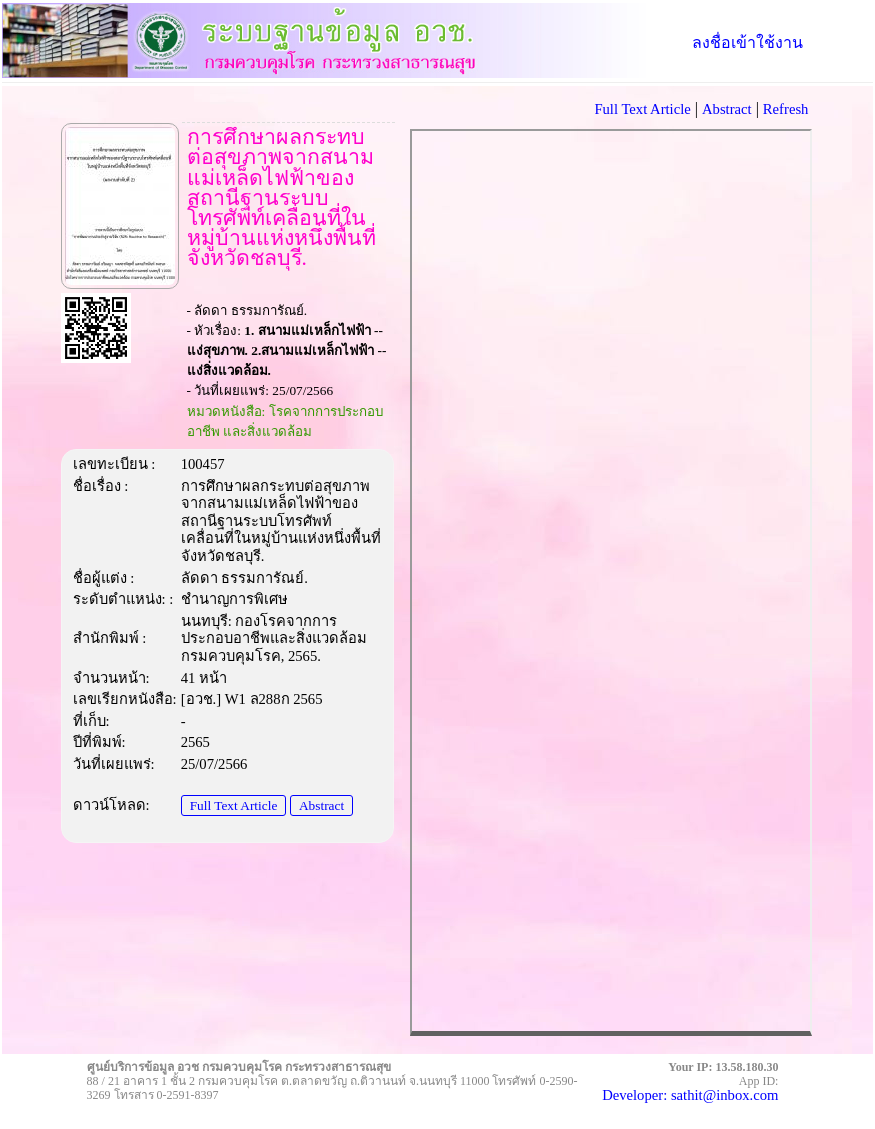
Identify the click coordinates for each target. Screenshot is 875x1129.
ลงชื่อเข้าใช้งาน (747, 42)
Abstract (321, 805)
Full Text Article (234, 805)
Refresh (786, 109)
